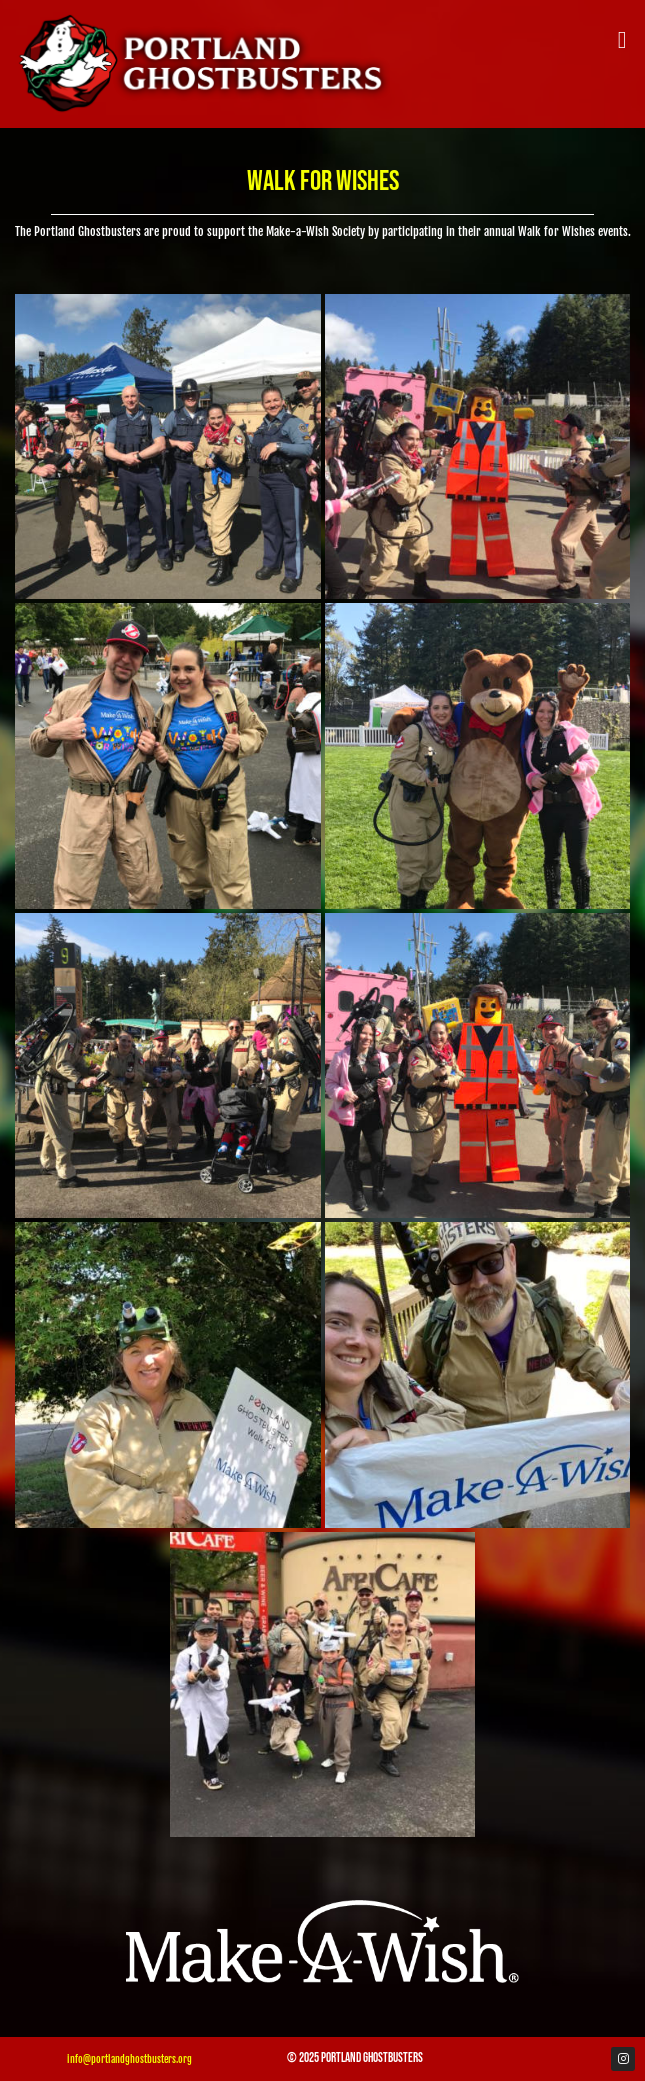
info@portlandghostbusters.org (129, 2059)
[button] (622, 40)
